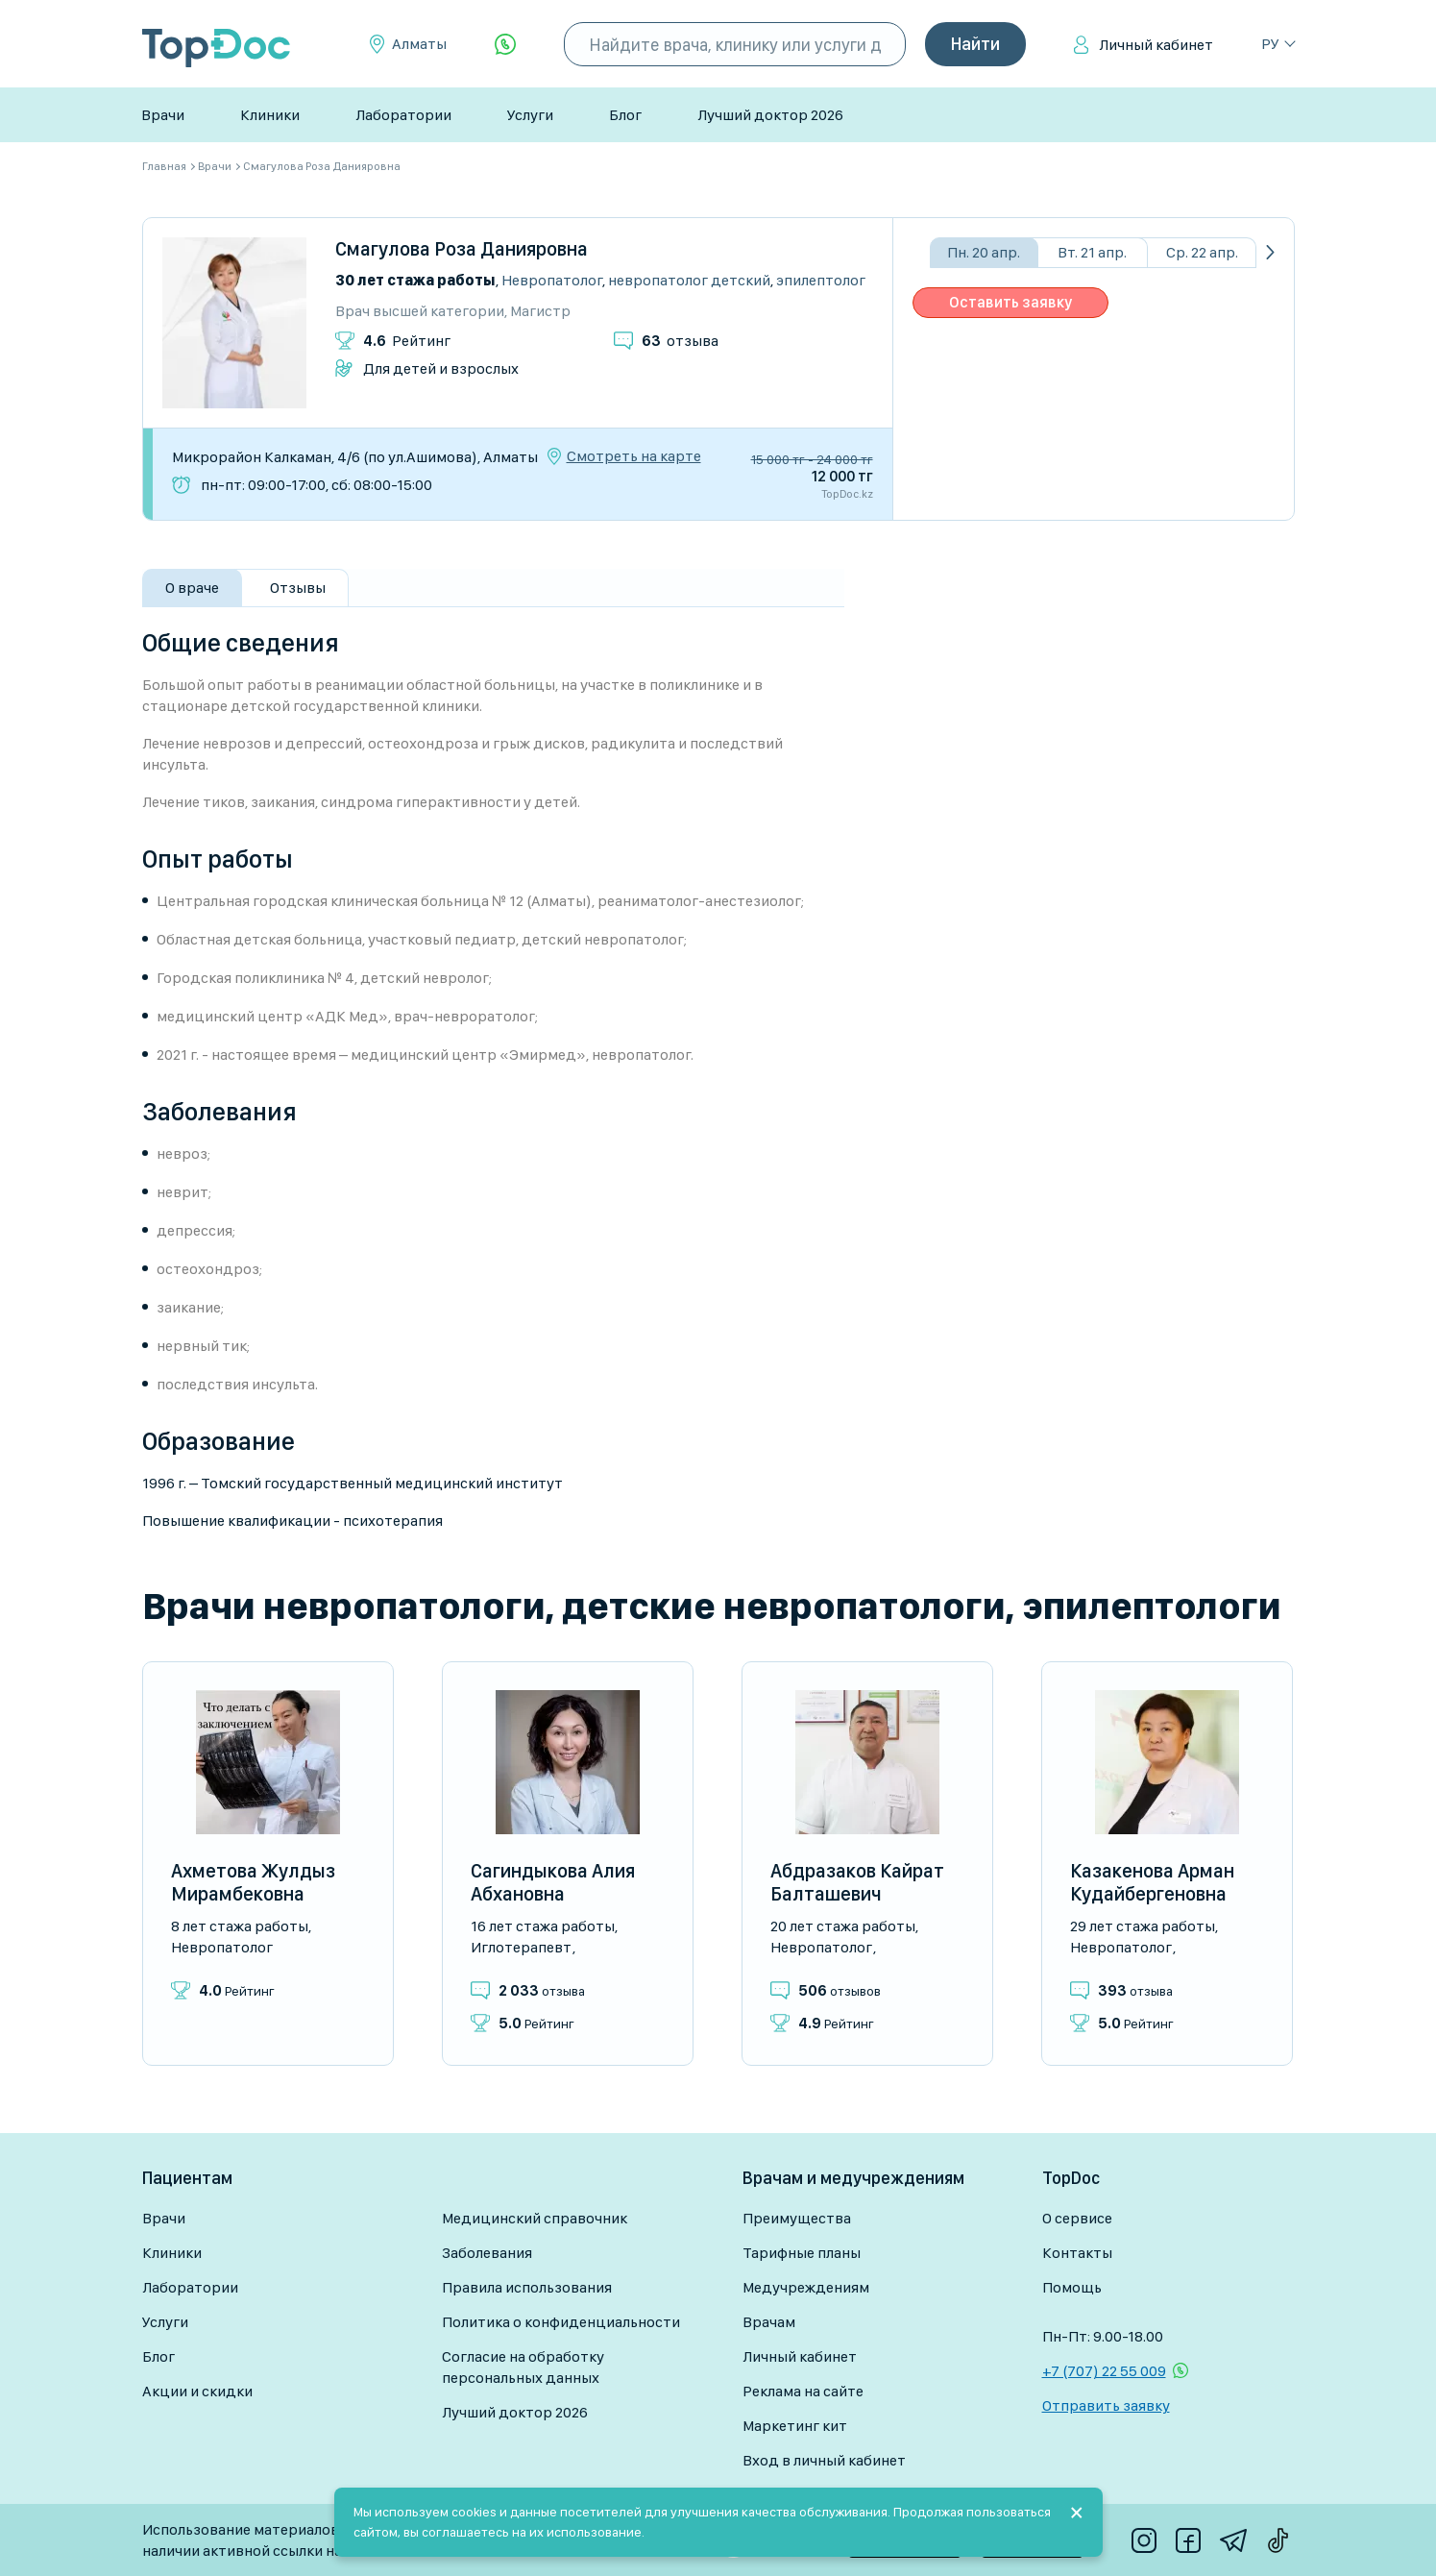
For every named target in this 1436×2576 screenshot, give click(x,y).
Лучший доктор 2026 (770, 115)
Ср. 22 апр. (1202, 252)
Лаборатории (403, 115)
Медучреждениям (805, 2287)
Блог (625, 115)
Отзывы (298, 587)
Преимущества (796, 2218)
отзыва (680, 340)
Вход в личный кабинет (824, 2460)
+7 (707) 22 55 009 (1104, 2371)
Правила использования (527, 2287)
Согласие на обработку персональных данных (523, 2367)
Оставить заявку (1010, 302)
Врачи (162, 115)
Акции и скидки (197, 2391)
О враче (192, 587)
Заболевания (487, 2253)
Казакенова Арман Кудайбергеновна (1152, 1882)
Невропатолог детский (689, 280)
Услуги (530, 115)
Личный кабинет (1156, 45)
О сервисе (1077, 2218)
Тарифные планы (801, 2253)
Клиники (270, 115)
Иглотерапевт (521, 1947)
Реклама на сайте (803, 2391)
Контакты (1077, 2253)
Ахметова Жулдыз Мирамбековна (253, 1882)
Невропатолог (551, 280)
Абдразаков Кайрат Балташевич (857, 1882)
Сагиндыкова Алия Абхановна (553, 1882)
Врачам (768, 2322)
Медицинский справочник (534, 2218)
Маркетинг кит (794, 2426)
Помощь (1072, 2287)
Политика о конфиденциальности (561, 2322)
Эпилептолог (820, 280)
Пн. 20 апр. (983, 252)
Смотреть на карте (634, 456)
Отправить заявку (1106, 2405)
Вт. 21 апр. (1092, 252)
